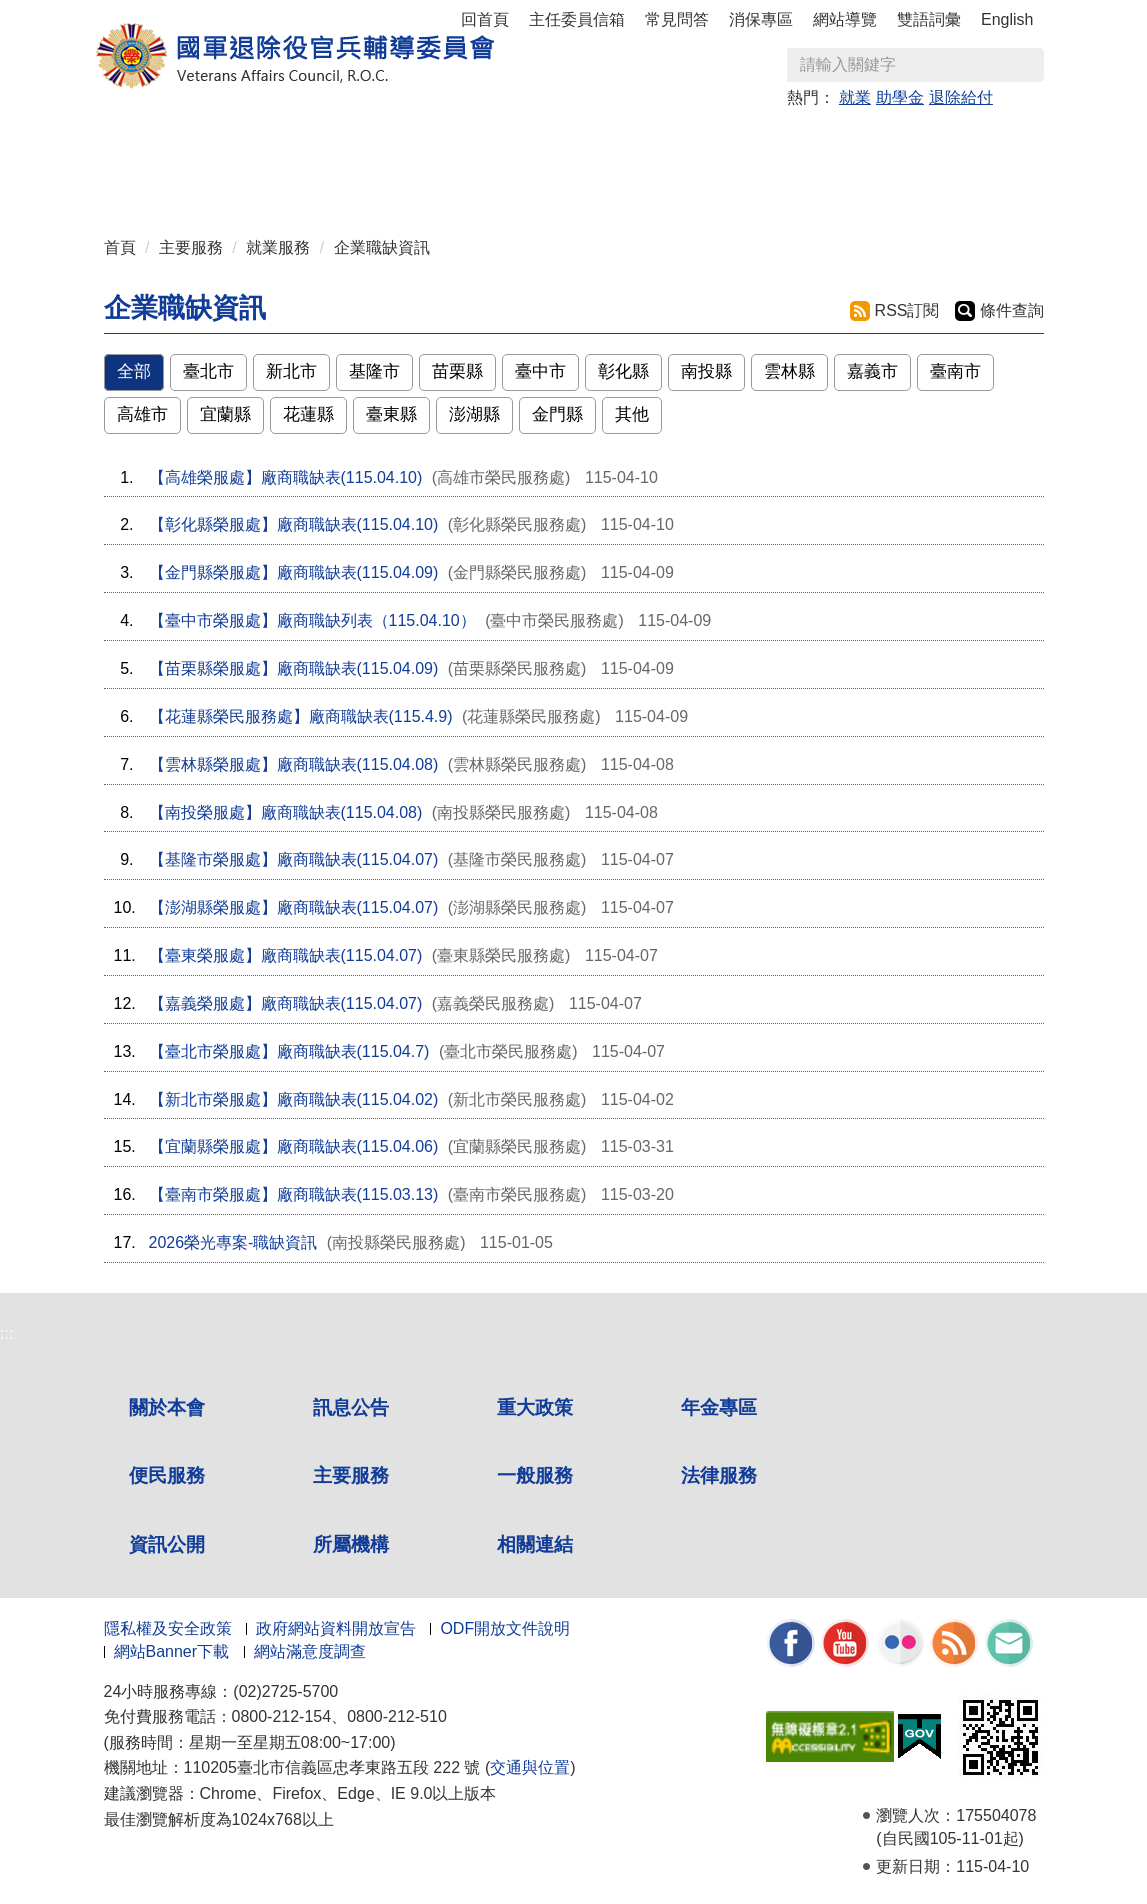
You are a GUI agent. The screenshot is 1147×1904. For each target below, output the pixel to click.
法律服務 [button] (899, 141)
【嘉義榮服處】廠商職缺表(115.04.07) (286, 1003)
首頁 (120, 247)
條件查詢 (1012, 310)
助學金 (900, 97)
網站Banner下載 (172, 1651)
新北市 (291, 371)
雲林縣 (789, 371)
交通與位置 (530, 1767)
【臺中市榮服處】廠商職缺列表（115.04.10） (312, 620)
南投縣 (706, 371)
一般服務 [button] (793, 141)
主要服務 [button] (687, 141)
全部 (134, 371)
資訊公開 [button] (157, 181)
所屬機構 (351, 1544)
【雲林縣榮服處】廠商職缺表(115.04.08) (294, 764)
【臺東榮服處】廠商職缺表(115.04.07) (286, 955)
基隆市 (374, 371)
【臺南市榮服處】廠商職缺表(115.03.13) (294, 1194)
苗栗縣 (457, 371)
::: (110, 132)
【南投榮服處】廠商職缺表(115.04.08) (286, 812)
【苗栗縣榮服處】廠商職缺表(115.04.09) (294, 668)
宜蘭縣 (225, 414)
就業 (855, 97)
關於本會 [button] (157, 141)
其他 (632, 414)
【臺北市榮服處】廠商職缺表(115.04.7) (289, 1051)
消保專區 (761, 19)
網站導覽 (845, 19)
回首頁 (485, 19)
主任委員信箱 (577, 19)
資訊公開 (167, 1544)
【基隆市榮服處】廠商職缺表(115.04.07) (294, 859)
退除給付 (961, 97)
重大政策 (369, 141)
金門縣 (557, 414)
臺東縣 (391, 414)
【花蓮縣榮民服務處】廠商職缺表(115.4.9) (301, 716)
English (1007, 19)
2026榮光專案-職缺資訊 (233, 1242)
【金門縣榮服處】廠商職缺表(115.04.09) (294, 572)
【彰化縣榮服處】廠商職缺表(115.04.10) (294, 524)
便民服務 (167, 1475)
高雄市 (142, 414)
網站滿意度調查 (310, 1651)
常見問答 (677, 19)
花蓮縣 (308, 414)
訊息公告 (351, 1407)
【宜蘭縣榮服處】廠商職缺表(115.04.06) (294, 1146)
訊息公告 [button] (263, 141)
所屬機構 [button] (263, 181)
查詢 (1028, 65)
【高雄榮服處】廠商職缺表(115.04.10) (286, 477)
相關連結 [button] (369, 181)
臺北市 (208, 371)
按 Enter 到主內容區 (90, 13)
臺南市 (955, 371)
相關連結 (535, 1544)
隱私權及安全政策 (168, 1628)
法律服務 (719, 1475)
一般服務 (535, 1475)
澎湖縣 (474, 414)
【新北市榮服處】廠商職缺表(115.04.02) (294, 1099)
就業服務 (278, 247)
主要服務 (191, 247)
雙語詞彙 (929, 19)
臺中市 (540, 371)
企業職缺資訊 (382, 247)
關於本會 (167, 1407)
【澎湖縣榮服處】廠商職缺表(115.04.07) (294, 907)
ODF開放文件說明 (505, 1628)
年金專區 (475, 141)
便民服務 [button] (581, 141)
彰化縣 (623, 371)
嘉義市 (872, 371)
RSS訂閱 (907, 310)
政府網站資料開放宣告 (336, 1628)
